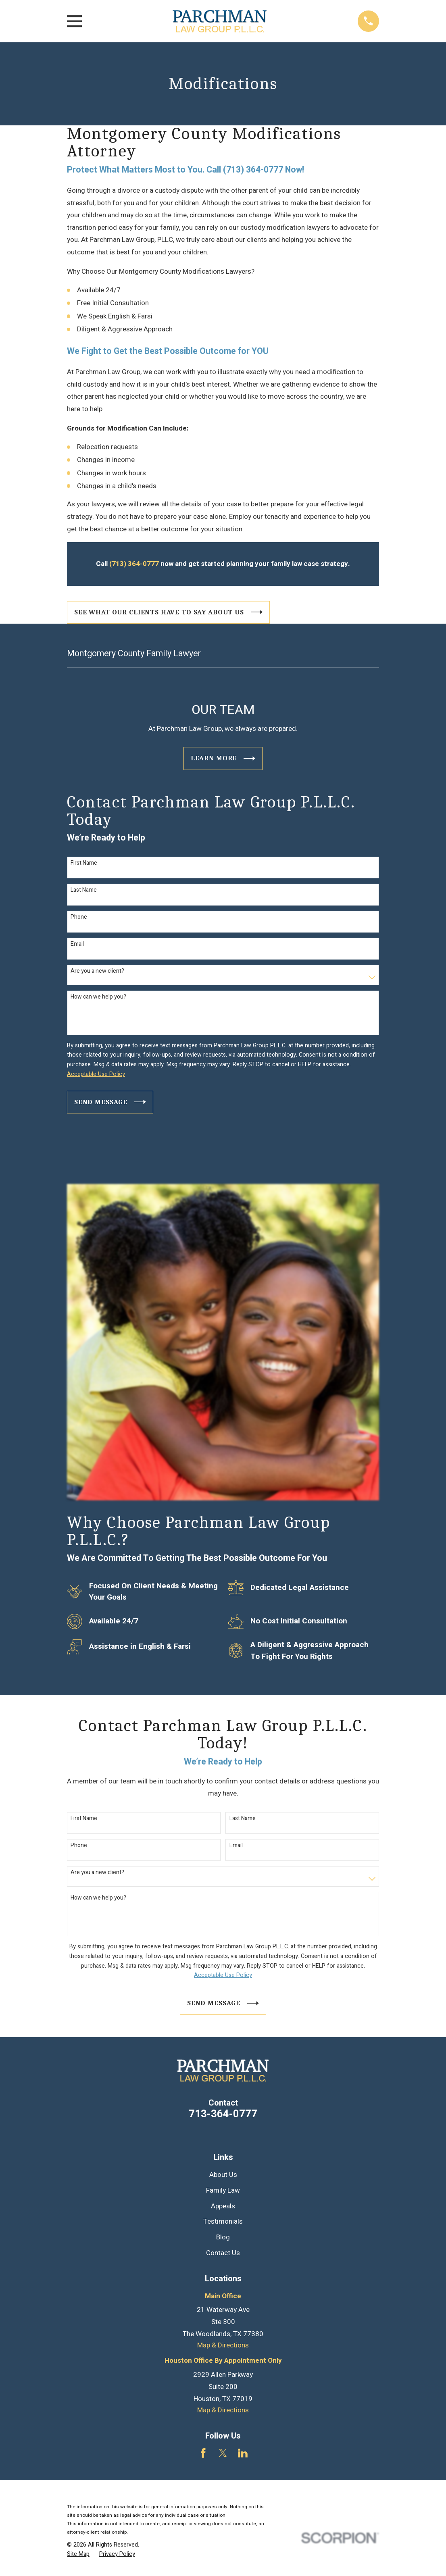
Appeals (223, 2206)
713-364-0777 (223, 2114)
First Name (84, 863)
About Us (223, 2175)
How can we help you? (98, 997)
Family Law (223, 2190)
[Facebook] (203, 2453)
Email (77, 944)
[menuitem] (78, 2554)
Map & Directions (223, 2345)
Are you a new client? (97, 971)
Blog (223, 2237)
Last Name (84, 890)
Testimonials (223, 2221)
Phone (79, 917)
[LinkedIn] (243, 2453)
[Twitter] (223, 2453)
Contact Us (223, 2253)
